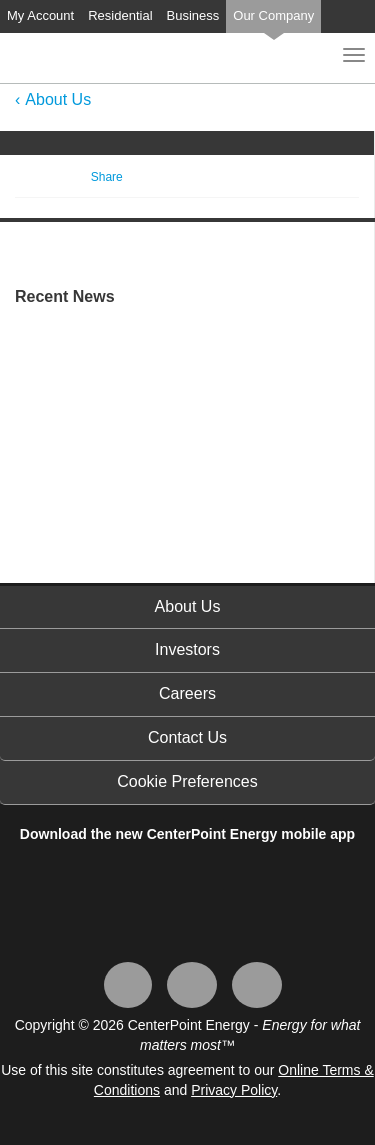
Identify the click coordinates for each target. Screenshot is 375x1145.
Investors (187, 649)
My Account (40, 15)
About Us (58, 99)
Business (193, 15)
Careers (187, 693)
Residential (120, 15)
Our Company (273, 15)
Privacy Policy (234, 1090)
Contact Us (187, 737)
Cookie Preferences (187, 781)
